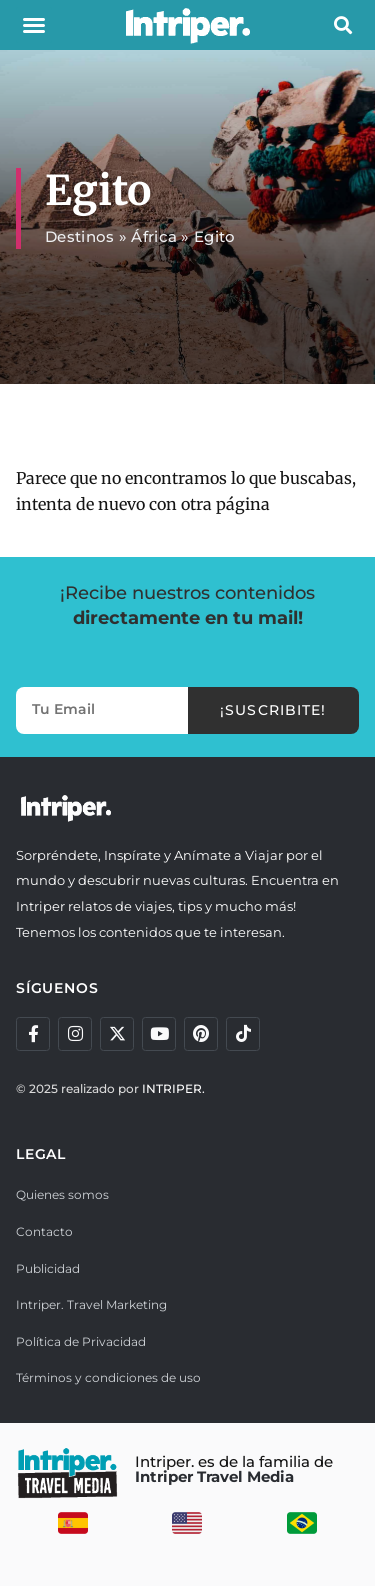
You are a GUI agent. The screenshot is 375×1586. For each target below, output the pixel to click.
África (154, 236)
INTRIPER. (173, 1088)
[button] (34, 25)
